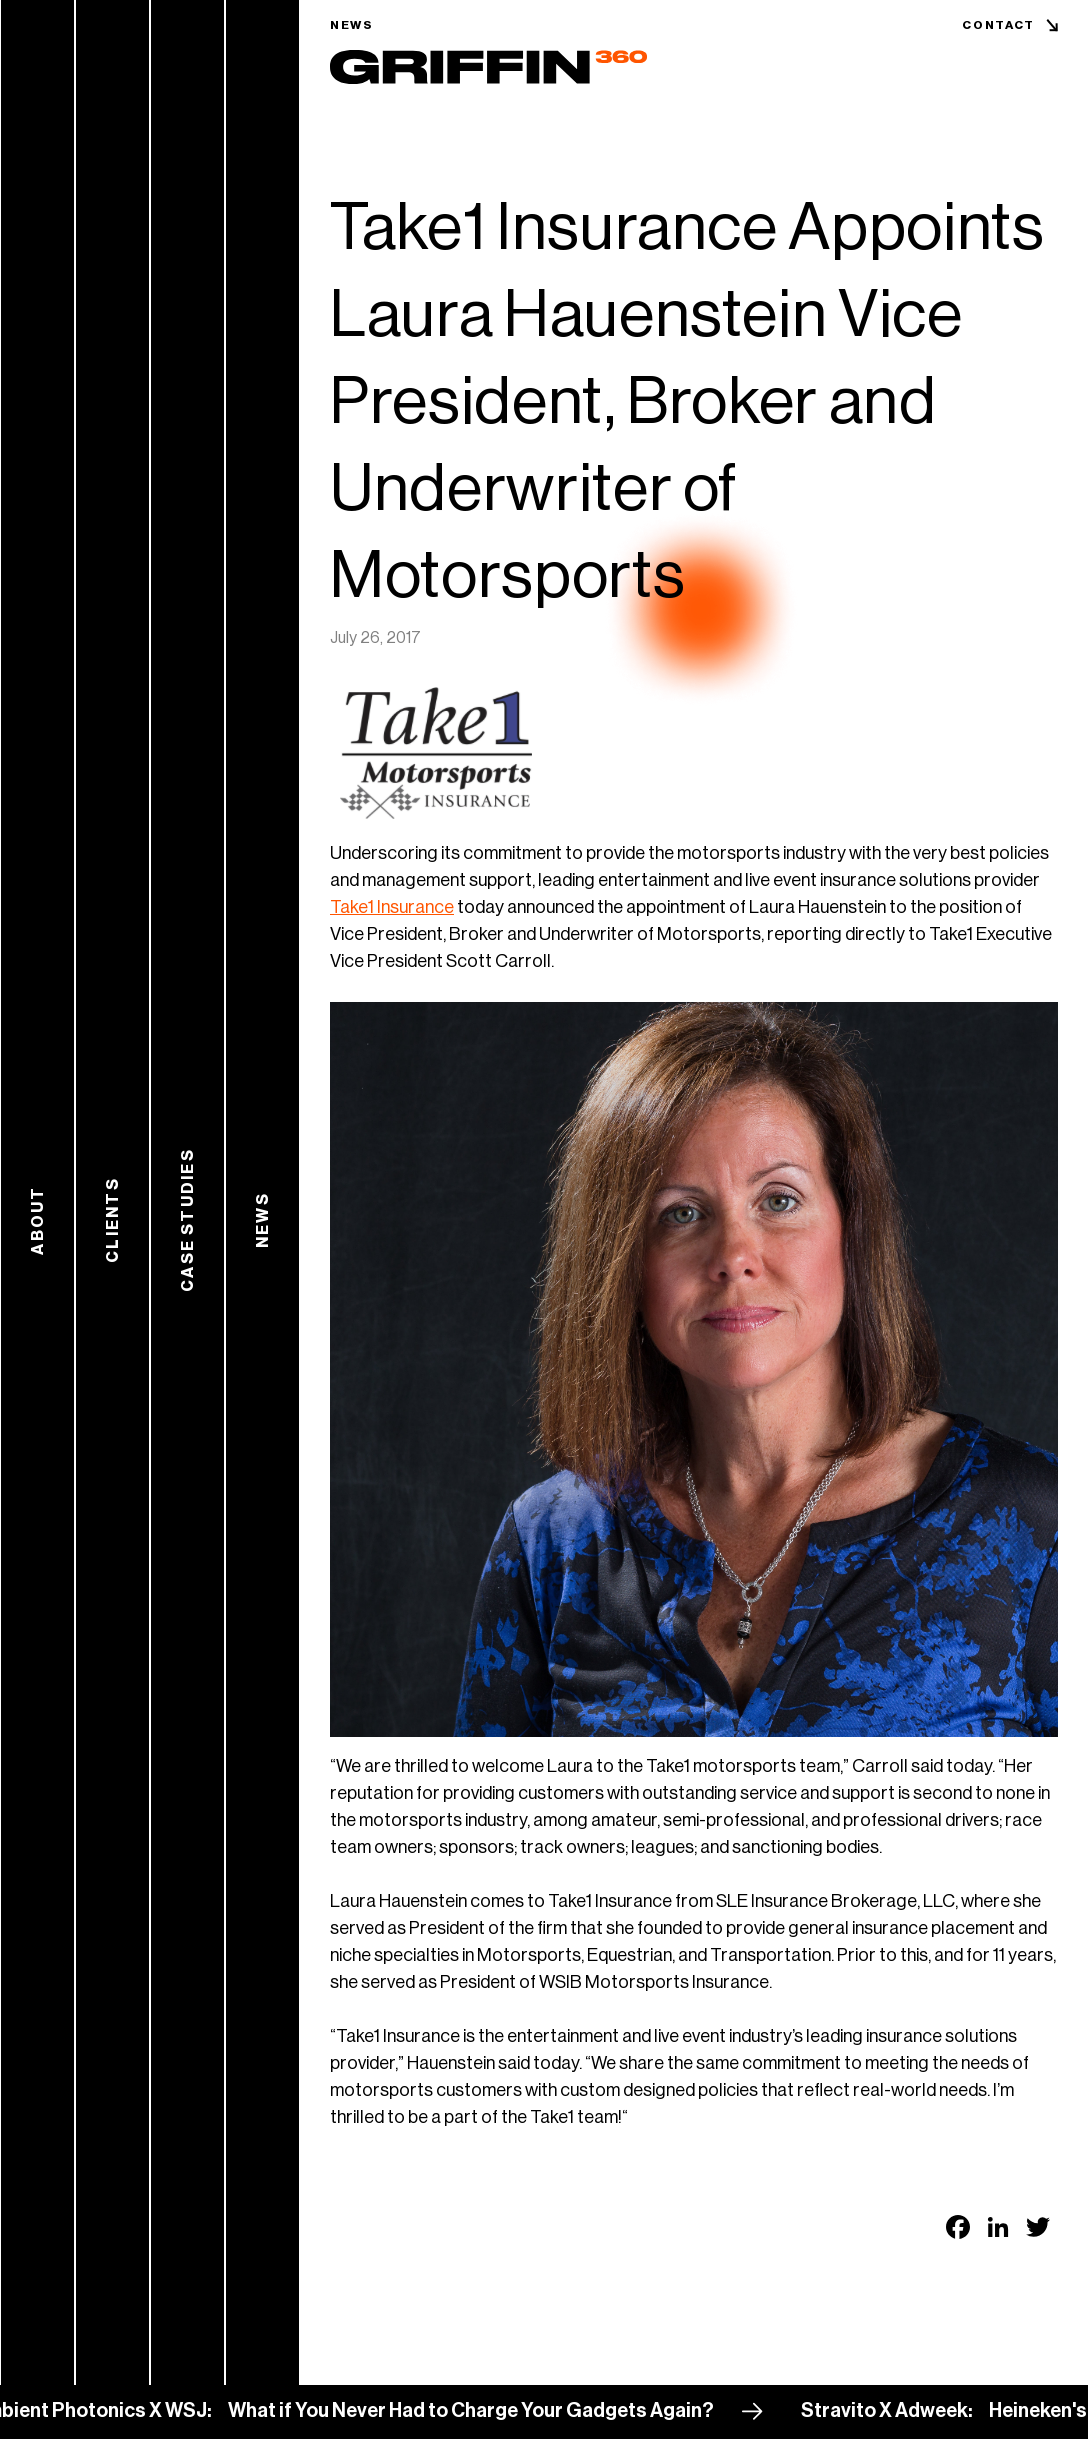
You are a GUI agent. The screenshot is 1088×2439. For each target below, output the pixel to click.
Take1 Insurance (392, 907)
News (352, 25)
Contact (998, 25)
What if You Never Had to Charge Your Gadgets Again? (478, 2411)
